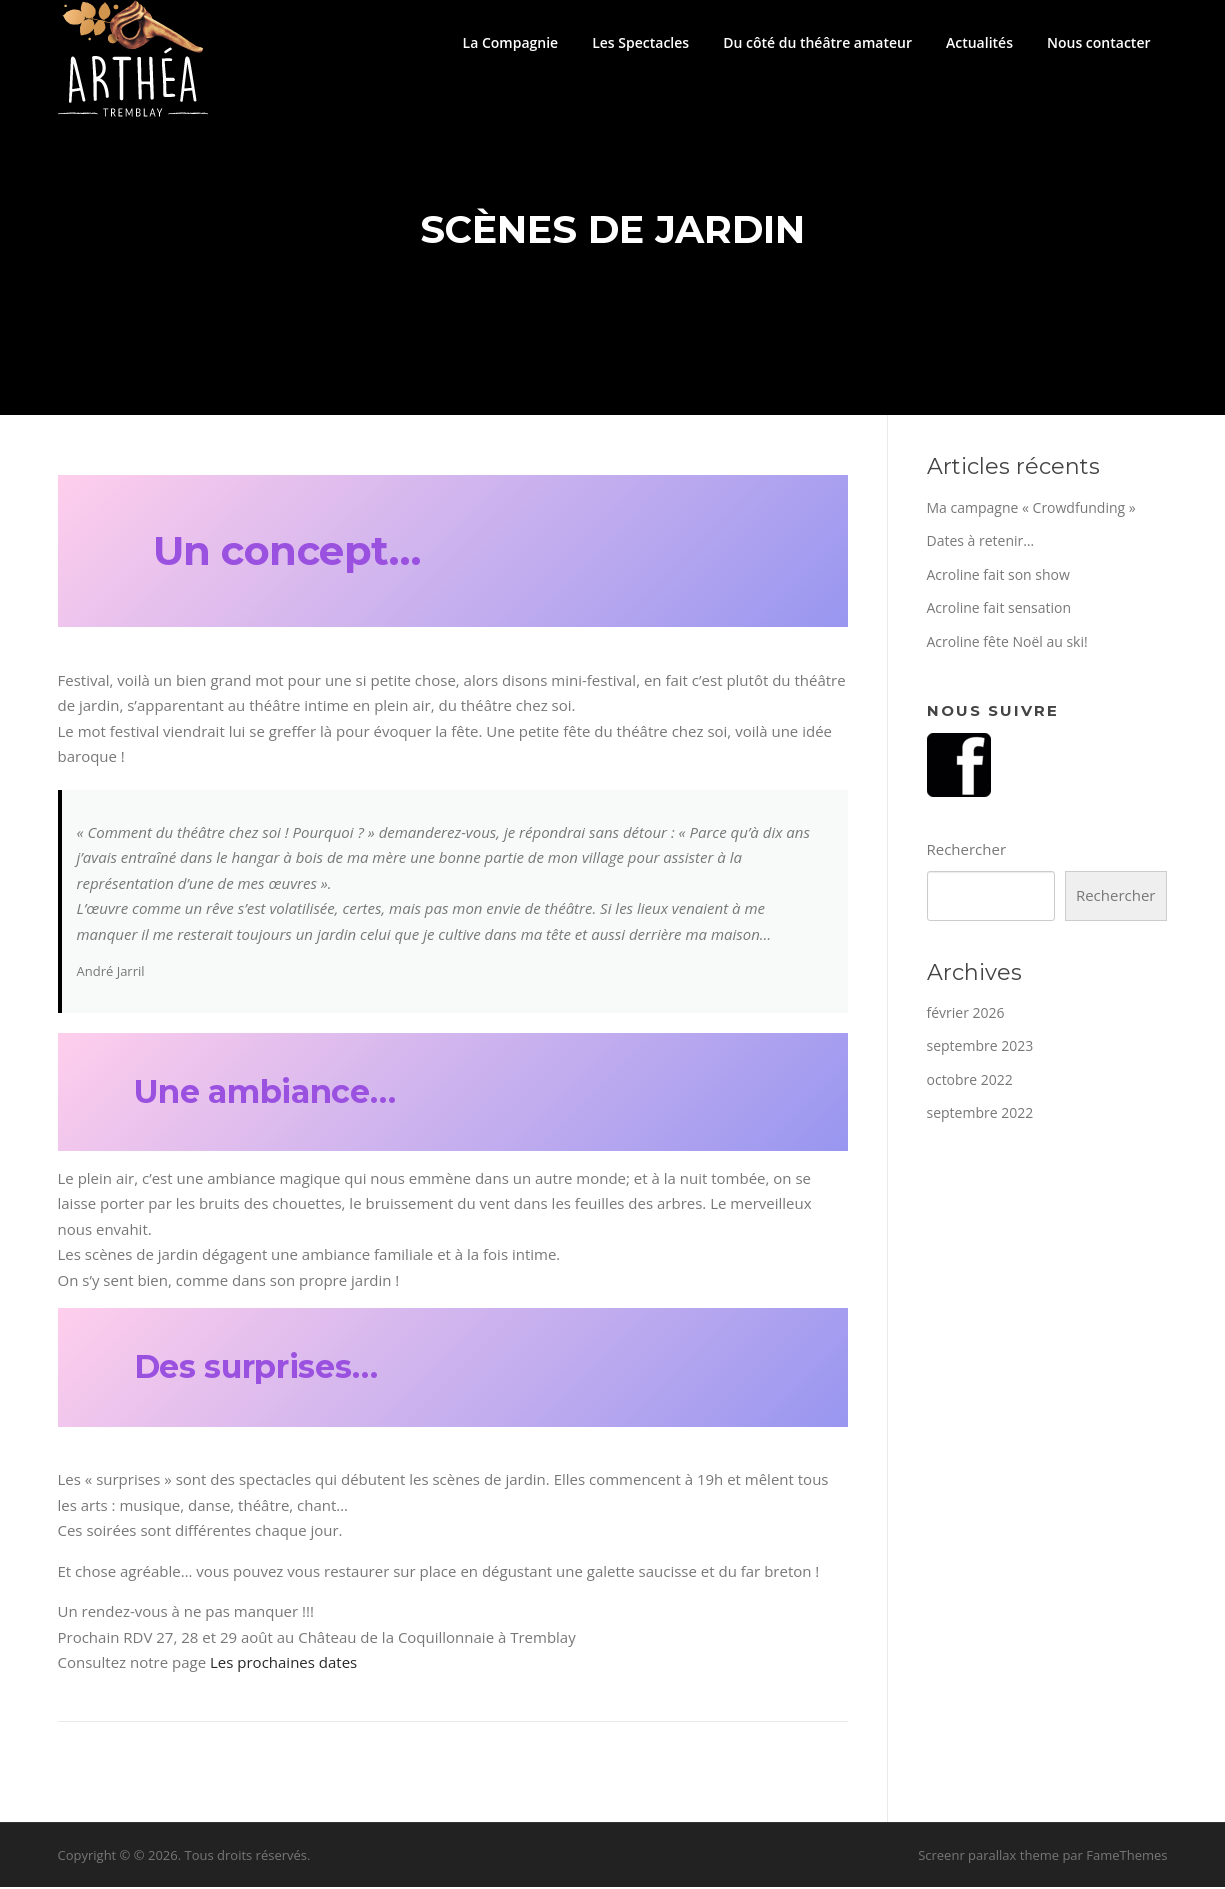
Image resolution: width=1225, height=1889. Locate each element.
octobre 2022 (970, 1081)
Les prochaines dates (283, 1665)
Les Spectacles (640, 42)
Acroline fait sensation (999, 610)
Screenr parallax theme (988, 1857)
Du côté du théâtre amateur (817, 42)
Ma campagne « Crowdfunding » (1031, 509)
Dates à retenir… (981, 543)
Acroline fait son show (998, 576)
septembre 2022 (980, 1115)
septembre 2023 (980, 1048)
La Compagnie (511, 42)
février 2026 (966, 1014)
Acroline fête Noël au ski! (1007, 643)
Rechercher (967, 852)
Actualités (979, 42)
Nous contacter (1099, 42)
